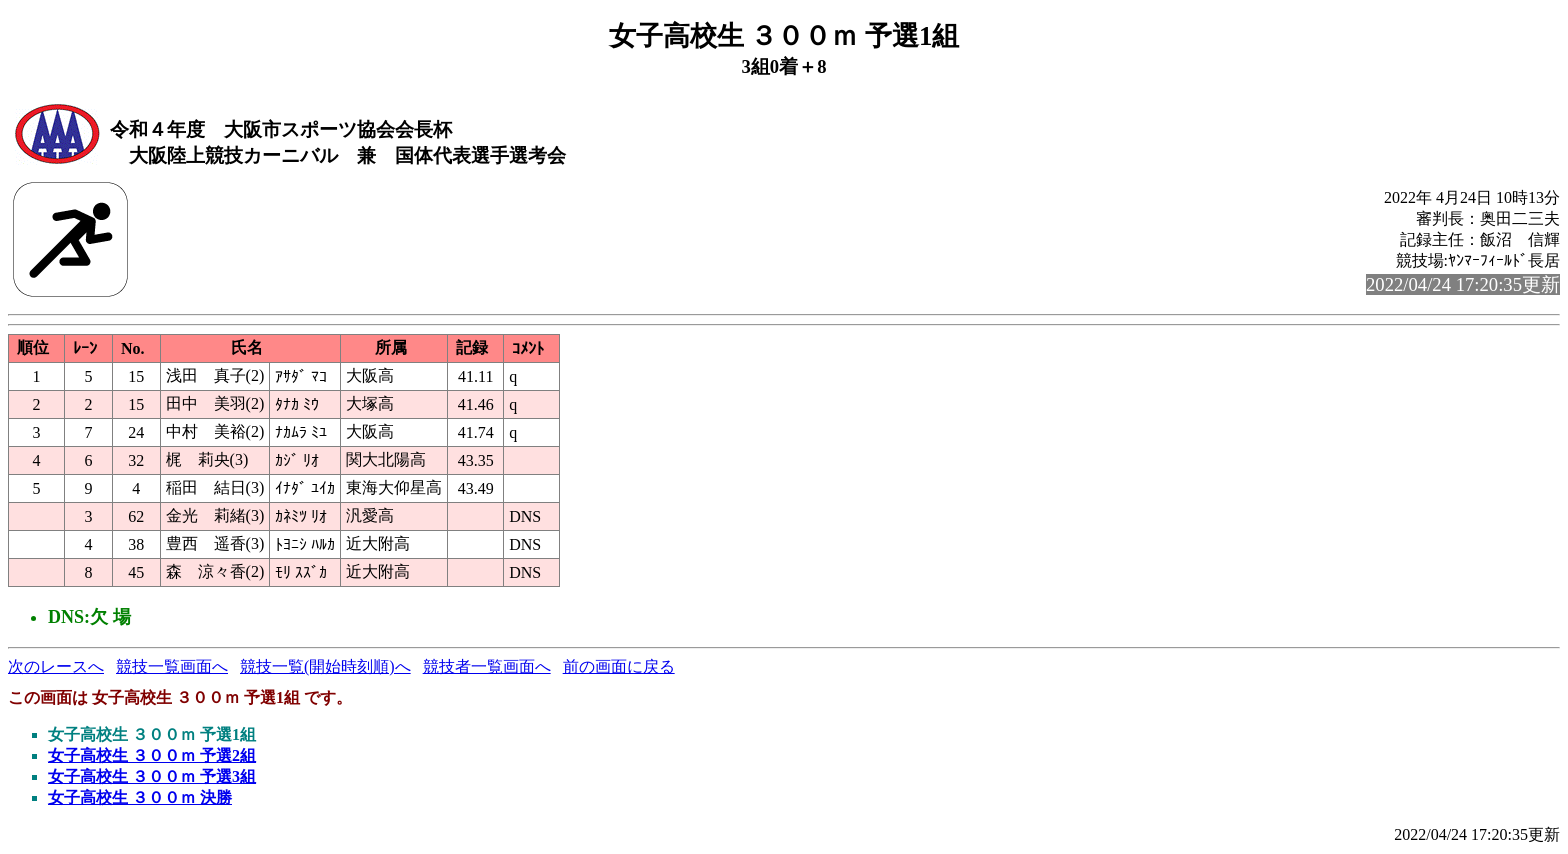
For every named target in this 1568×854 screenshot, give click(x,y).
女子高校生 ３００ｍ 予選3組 (152, 776)
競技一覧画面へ (172, 666)
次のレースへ (56, 666)
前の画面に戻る (619, 666)
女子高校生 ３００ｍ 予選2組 (152, 755)
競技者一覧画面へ (487, 666)
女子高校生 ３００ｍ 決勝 (140, 797)
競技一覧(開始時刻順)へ (325, 666)
